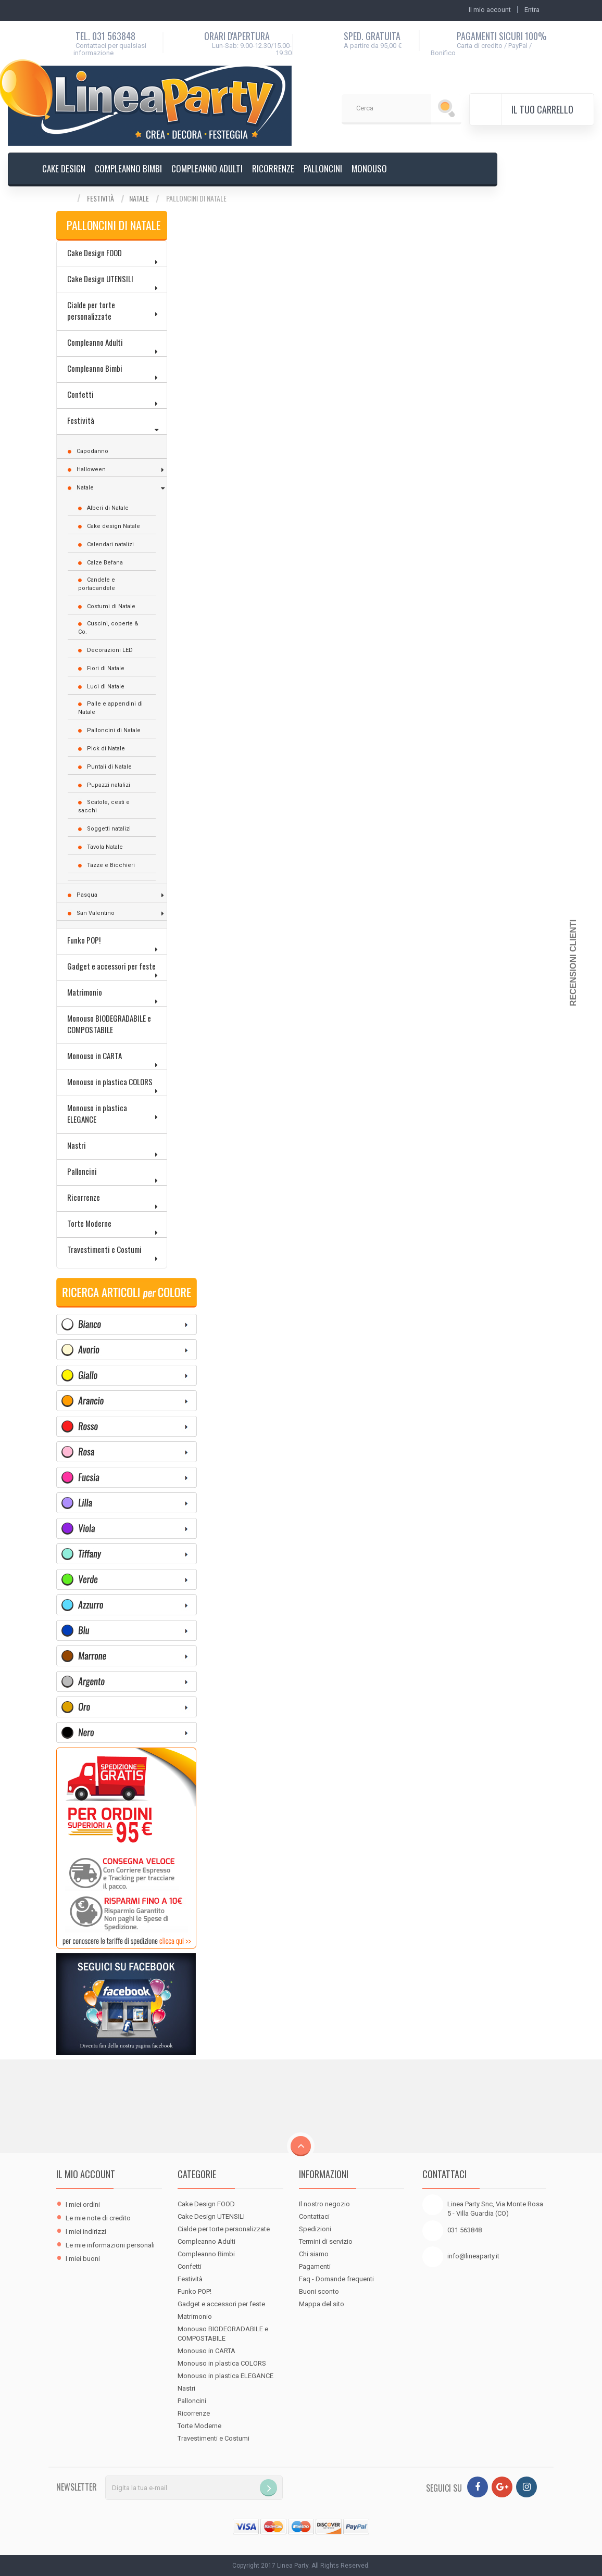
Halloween (91, 469)
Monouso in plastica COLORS (110, 1081)
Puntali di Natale (109, 766)
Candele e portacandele (96, 584)
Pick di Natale (106, 748)
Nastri (76, 1145)
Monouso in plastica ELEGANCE (97, 1113)
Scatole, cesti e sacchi (104, 806)
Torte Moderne (89, 1223)
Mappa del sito (321, 2304)
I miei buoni (83, 2259)
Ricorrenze (273, 168)
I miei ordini (83, 2204)
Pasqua (87, 894)
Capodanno (92, 451)
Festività (100, 198)
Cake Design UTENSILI (100, 278)
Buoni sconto (319, 2291)
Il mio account (85, 2174)
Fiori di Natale (105, 668)
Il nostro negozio (324, 2204)
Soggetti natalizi (109, 828)
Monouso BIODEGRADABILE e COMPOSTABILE (109, 1023)
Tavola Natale (105, 847)
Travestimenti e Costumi (104, 1249)
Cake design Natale (113, 526)
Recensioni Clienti (573, 963)
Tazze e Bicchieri (111, 865)
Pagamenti (315, 2266)
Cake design (63, 168)
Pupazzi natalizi (108, 785)
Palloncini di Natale (114, 730)
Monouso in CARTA (94, 1055)
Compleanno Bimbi (128, 168)
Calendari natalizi (110, 544)
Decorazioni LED (110, 650)
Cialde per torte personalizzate (91, 310)
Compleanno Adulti (207, 168)
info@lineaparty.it (473, 2256)
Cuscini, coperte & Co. (108, 627)
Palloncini (323, 168)
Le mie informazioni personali (110, 2245)
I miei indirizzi (86, 2231)
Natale (139, 198)
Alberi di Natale (108, 508)
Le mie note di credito (98, 2218)
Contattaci (314, 2216)
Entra (532, 9)
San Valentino (96, 913)
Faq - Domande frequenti (336, 2279)
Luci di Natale (105, 686)
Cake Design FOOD (94, 252)
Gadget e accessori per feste (111, 966)
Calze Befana (105, 562)
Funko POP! (84, 940)
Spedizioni (315, 2229)
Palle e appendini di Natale (110, 707)
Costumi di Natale (111, 606)
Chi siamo (314, 2254)
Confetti (80, 394)
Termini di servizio (326, 2241)
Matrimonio (84, 992)
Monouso (369, 168)
